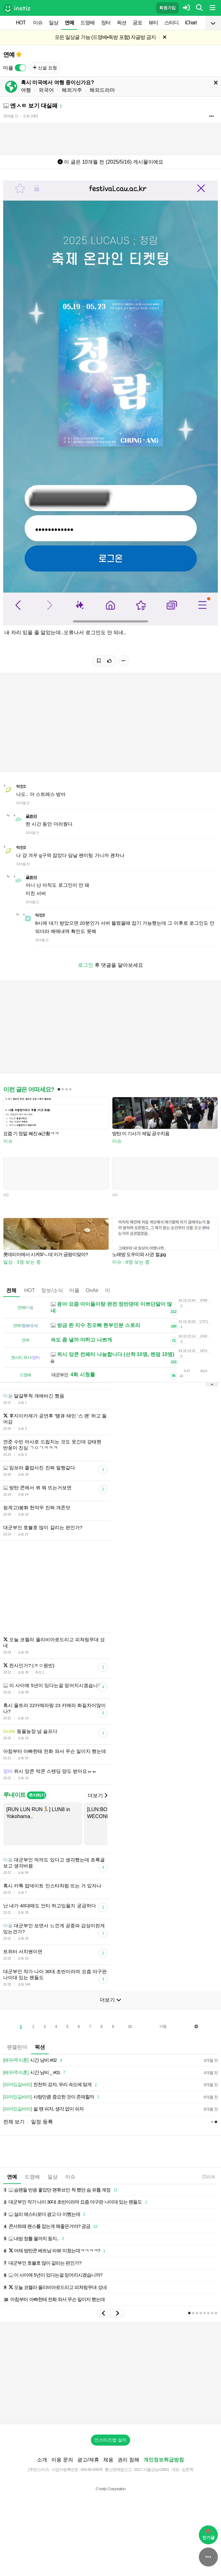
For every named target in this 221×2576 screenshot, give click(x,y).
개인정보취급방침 (163, 2478)
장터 (105, 22)
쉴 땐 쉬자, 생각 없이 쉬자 (43, 2128)
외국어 (46, 90)
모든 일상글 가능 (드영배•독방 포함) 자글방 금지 (105, 37)
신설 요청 (45, 67)
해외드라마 (102, 90)
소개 (42, 2478)
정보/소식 (52, 1300)
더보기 (97, 1814)
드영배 (87, 22)
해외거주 (72, 90)
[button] (103, 2332)
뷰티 (153, 22)
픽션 (121, 22)
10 (129, 2045)
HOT (21, 22)
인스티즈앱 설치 (110, 2458)
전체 (11, 1300)
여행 (26, 90)
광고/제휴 (88, 2478)
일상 (53, 22)
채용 (108, 2478)
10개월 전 (10, 116)
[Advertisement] (110, 1031)
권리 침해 (128, 2478)
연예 (69, 22)
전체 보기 (14, 2140)
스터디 (171, 22)
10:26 (208, 2195)
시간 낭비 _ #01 (35, 2092)
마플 (74, 1300)
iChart (191, 22)
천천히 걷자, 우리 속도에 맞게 (51, 2104)
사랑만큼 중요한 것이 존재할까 (52, 2116)
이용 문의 (62, 2478)
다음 (163, 2045)
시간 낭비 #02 (33, 2079)
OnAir (92, 1300)
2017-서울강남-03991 (151, 2488)
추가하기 (36, 1814)
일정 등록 (42, 2140)
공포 (137, 22)
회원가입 (167, 7)
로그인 (85, 965)
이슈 (37, 22)
